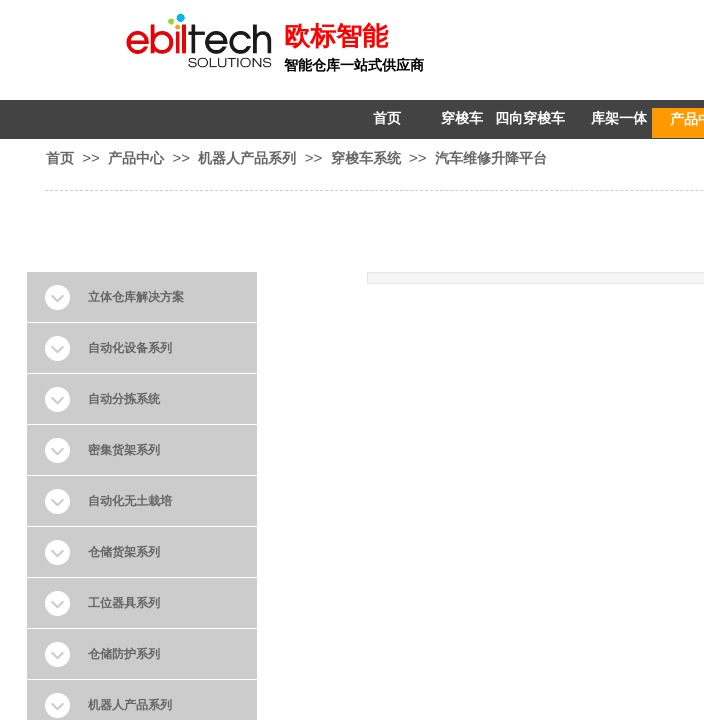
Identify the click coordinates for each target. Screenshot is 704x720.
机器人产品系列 (247, 158)
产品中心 (136, 158)
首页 (387, 118)
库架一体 (619, 118)
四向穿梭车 (530, 118)
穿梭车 (462, 118)
